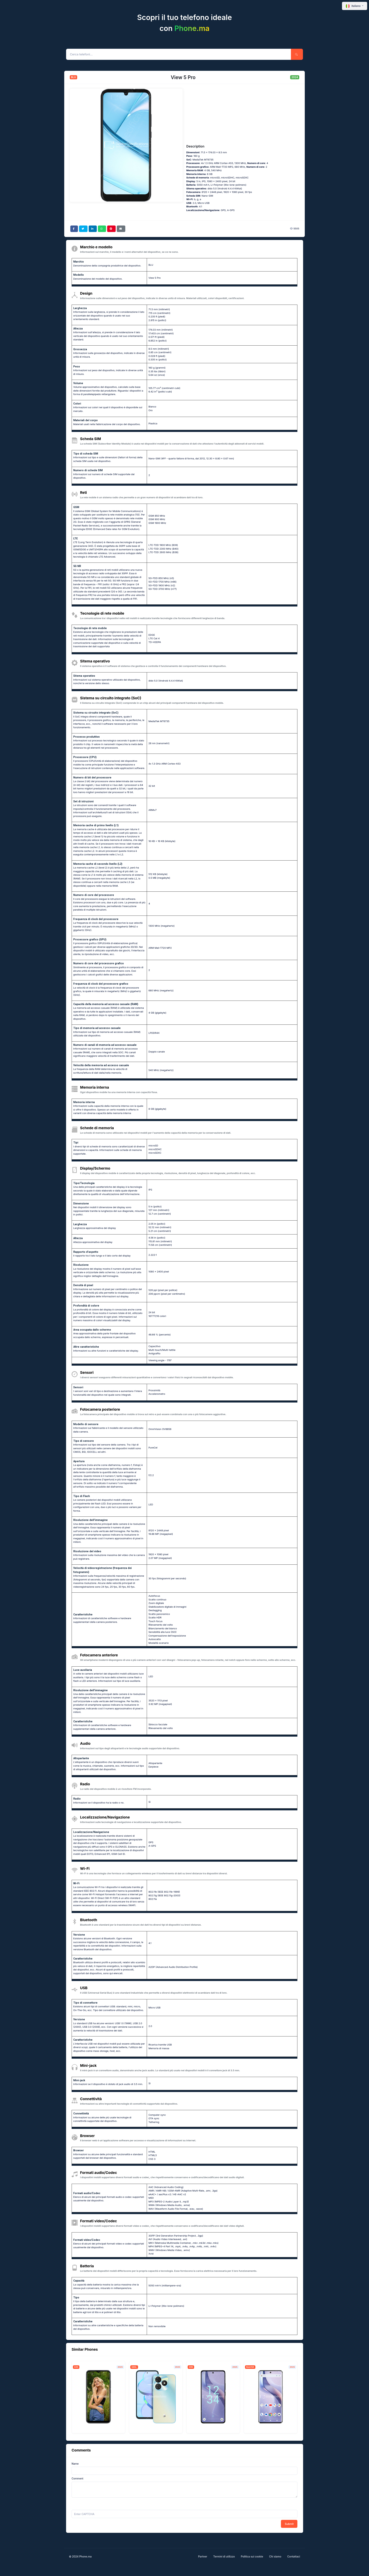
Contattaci (293, 2556)
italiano (353, 6)
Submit (289, 2523)
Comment (77, 2478)
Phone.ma (191, 28)
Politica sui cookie (252, 2556)
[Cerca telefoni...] (178, 54)
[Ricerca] (297, 54)
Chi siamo (275, 2556)
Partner (202, 2556)
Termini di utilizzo (224, 2556)
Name (75, 2463)
